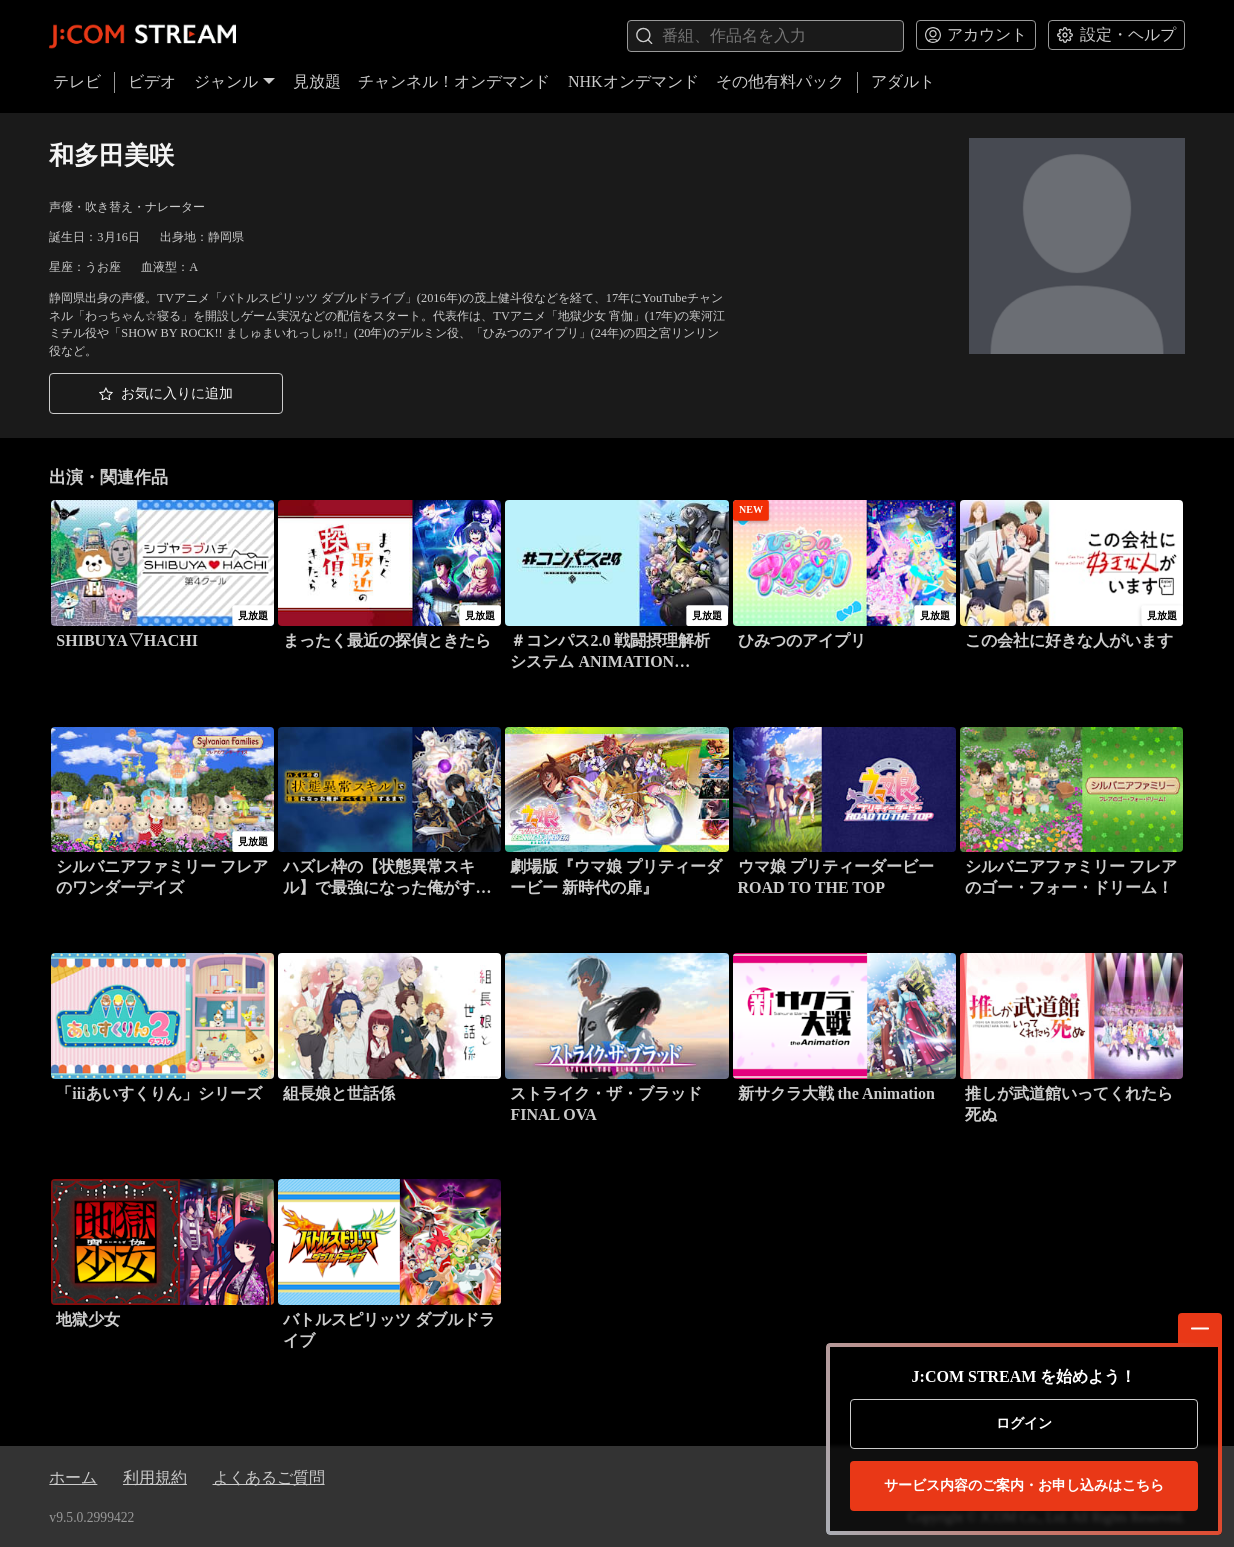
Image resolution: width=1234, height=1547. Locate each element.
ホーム (73, 1477)
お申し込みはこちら (1024, 1486)
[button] (166, 393)
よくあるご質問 (269, 1477)
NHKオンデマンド (633, 81)
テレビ (77, 81)
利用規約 (155, 1477)
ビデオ (152, 81)
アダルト (903, 81)
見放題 (317, 81)
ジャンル (235, 81)
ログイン (1024, 1423)
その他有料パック (780, 81)
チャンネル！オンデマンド (454, 81)
